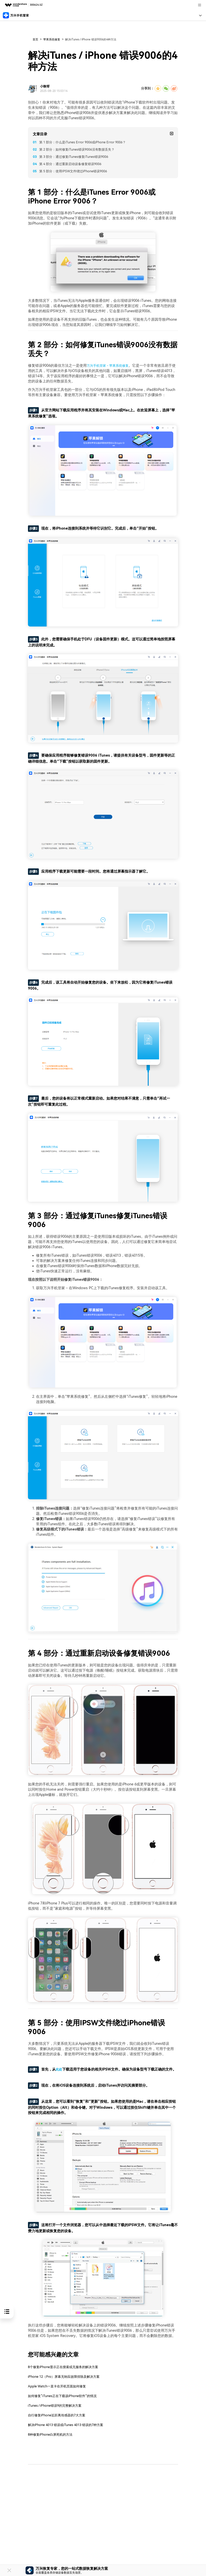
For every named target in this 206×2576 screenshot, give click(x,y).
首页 (35, 39)
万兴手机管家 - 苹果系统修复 (110, 365)
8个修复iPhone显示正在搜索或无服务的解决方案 (67, 2367)
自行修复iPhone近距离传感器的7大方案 (60, 2415)
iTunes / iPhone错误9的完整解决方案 (58, 2405)
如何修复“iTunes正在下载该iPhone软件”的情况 (66, 2396)
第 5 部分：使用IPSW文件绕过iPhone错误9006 (73, 171)
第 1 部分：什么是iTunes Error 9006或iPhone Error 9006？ (82, 142)
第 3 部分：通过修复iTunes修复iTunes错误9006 (73, 157)
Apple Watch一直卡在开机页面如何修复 (60, 2386)
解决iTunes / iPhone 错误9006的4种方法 (90, 39)
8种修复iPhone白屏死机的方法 (52, 2434)
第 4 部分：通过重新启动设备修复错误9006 (70, 164)
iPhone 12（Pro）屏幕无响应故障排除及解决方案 (68, 2376)
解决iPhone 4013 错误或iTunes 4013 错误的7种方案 (70, 2425)
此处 (59, 2069)
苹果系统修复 (51, 39)
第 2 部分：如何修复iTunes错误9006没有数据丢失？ (76, 149)
